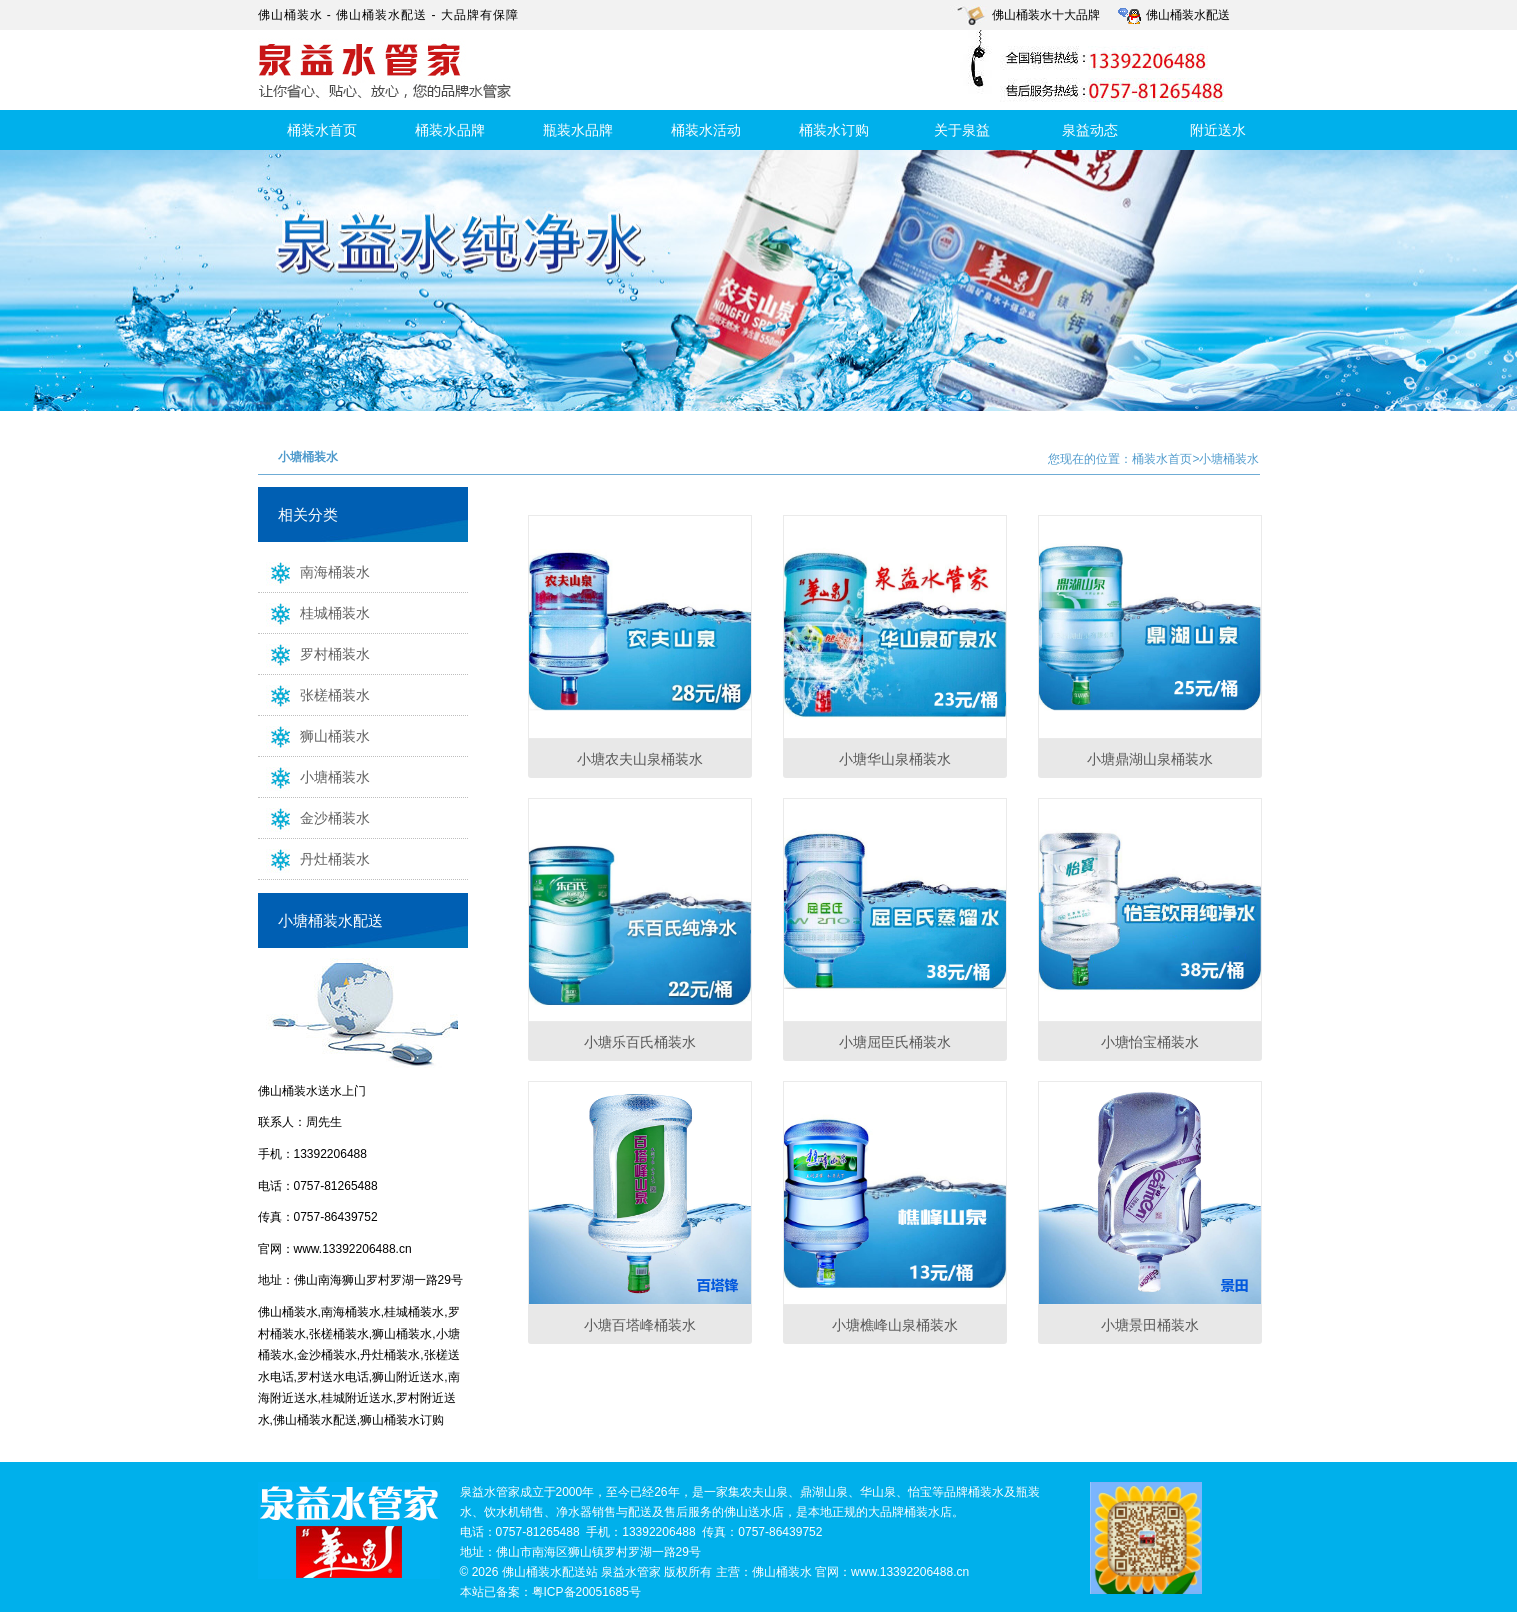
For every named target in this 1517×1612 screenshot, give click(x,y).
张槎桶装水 (314, 694)
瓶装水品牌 (578, 130)
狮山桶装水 (314, 735)
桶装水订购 (834, 130)
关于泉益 (962, 130)
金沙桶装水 (314, 817)
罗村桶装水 (314, 653)
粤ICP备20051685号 (586, 1592)
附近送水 (1218, 130)
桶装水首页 (322, 130)
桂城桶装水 (314, 612)
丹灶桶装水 (314, 858)
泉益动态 (1090, 130)
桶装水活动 (706, 130)
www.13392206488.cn (353, 1249)
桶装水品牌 (450, 130)
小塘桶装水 (314, 776)
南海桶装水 (314, 571)
